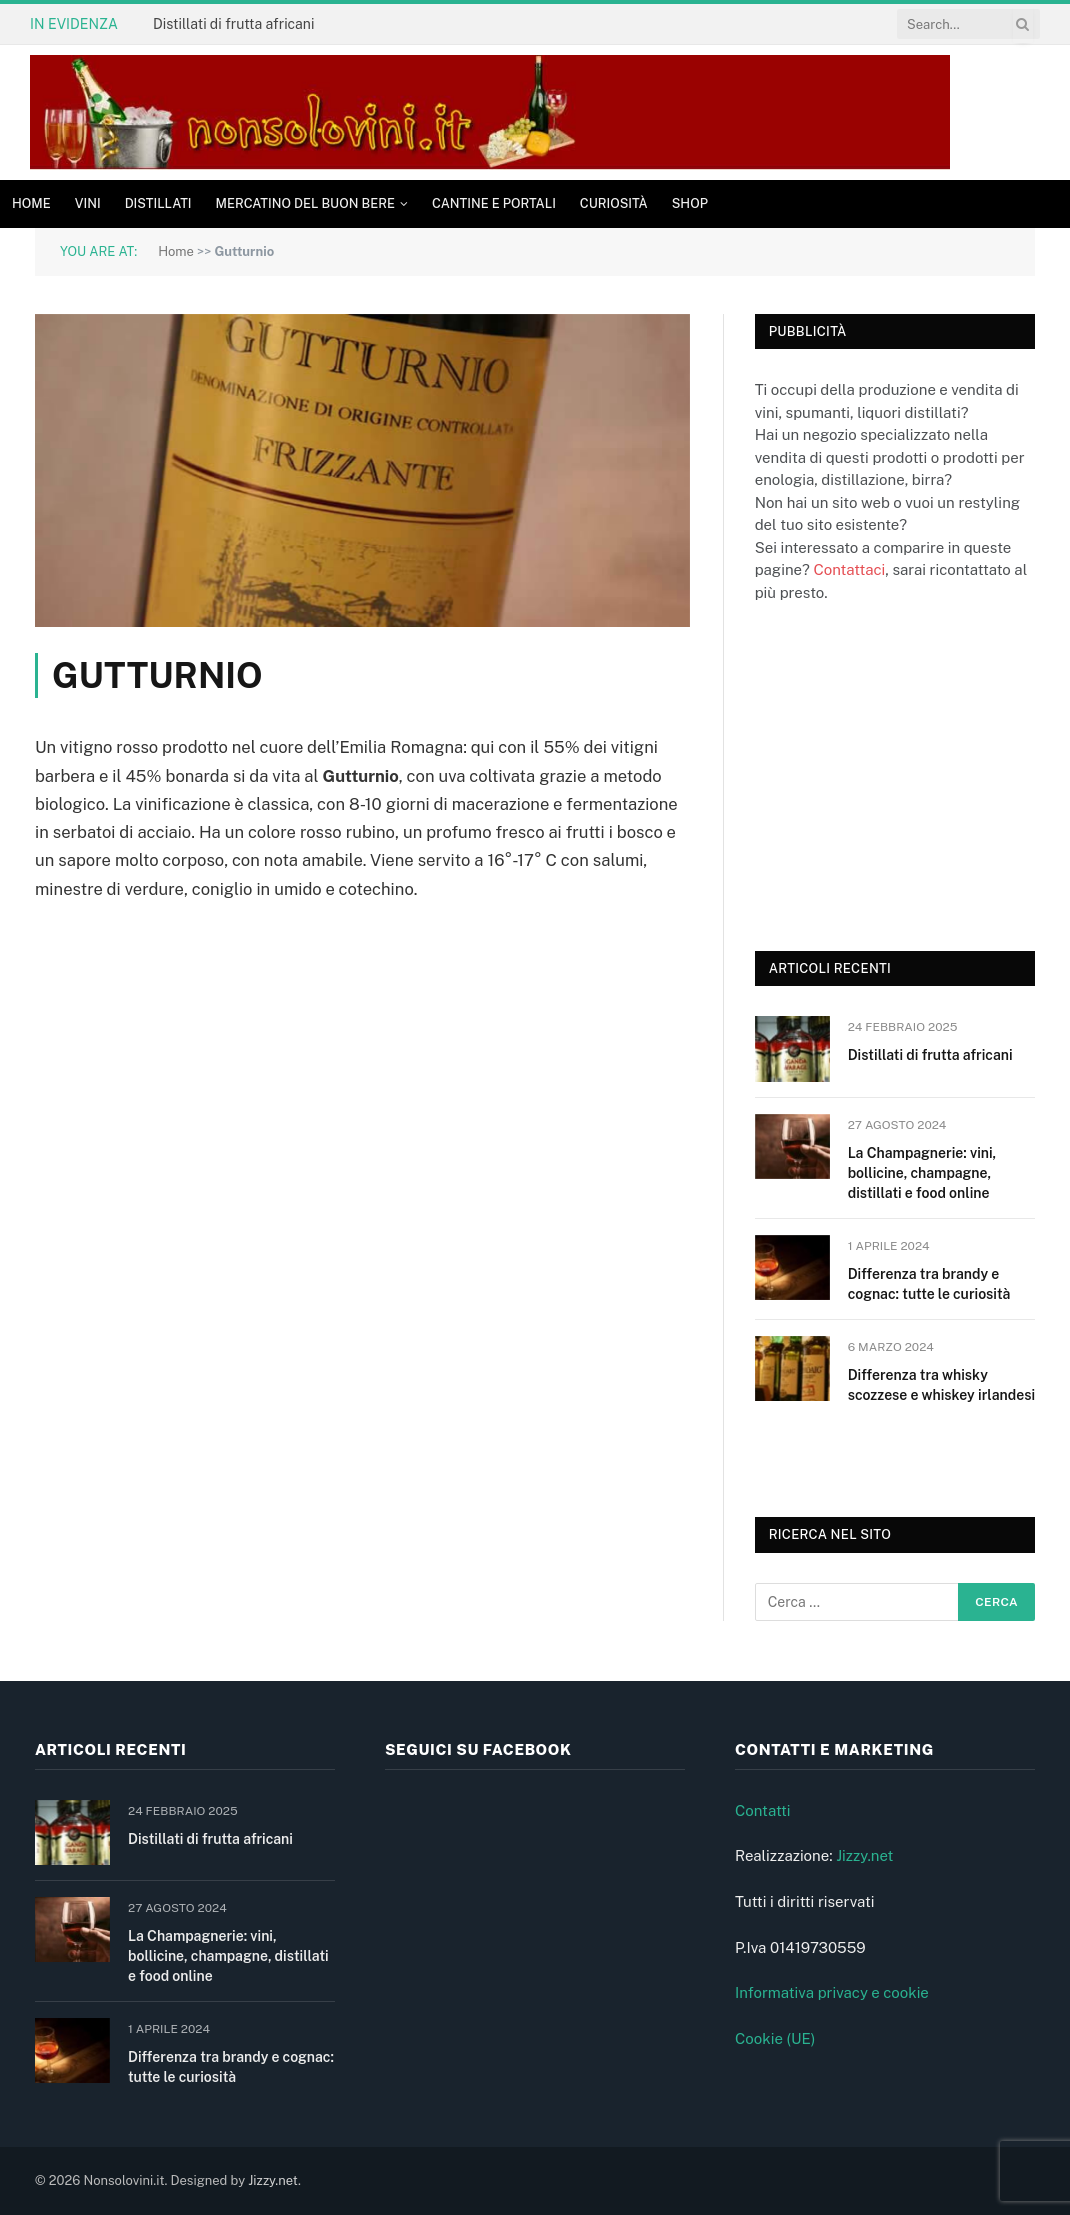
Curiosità (614, 203)
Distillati (158, 203)
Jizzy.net (864, 1855)
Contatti (763, 1810)
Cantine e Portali (494, 203)
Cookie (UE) (775, 2038)
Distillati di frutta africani (233, 24)
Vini (88, 203)
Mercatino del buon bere (305, 203)
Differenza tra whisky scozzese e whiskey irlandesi (941, 1385)
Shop (690, 203)
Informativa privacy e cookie (832, 1992)
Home (31, 203)
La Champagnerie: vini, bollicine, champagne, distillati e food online (922, 1173)
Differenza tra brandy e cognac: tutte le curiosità (929, 1284)
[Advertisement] (905, 774)
